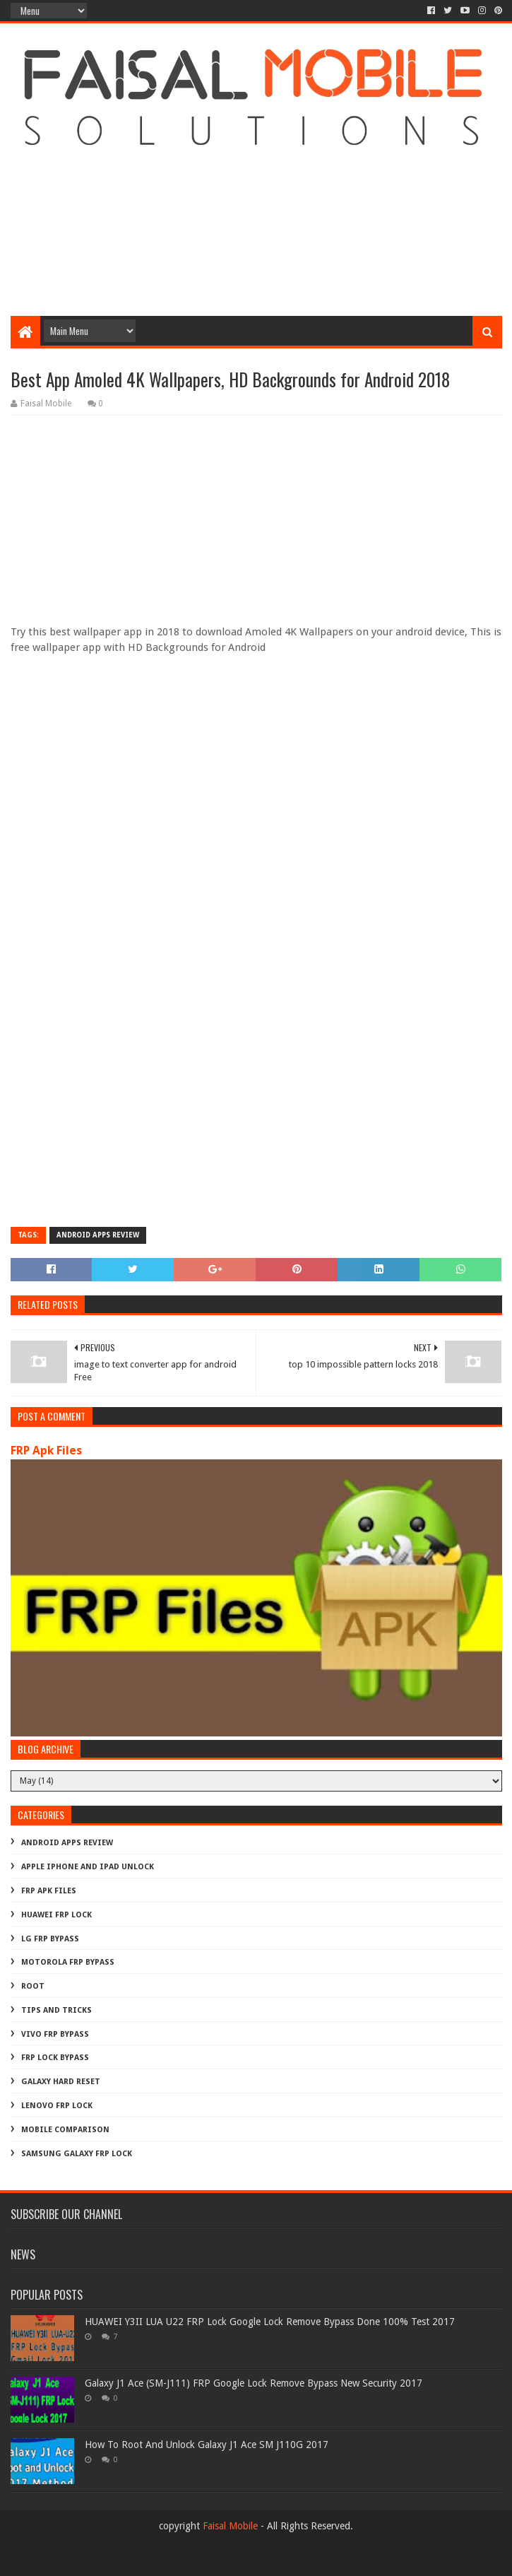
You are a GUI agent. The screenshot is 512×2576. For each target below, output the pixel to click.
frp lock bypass (55, 2057)
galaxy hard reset (60, 2081)
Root (32, 1986)
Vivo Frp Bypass (55, 2034)
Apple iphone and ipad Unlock (87, 1866)
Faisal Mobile (230, 2525)
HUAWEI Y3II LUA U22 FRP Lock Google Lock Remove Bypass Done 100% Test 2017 (270, 2321)
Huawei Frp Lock (56, 1914)
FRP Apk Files (46, 1450)
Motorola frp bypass (67, 1962)
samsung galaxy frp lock (76, 2153)
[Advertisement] (256, 203)
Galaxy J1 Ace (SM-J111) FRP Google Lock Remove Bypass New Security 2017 (253, 2383)
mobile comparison (65, 2129)
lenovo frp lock (57, 2105)
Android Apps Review (97, 1235)
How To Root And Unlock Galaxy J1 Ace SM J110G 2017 (206, 2444)
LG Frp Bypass (50, 1938)
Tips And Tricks (56, 2010)
